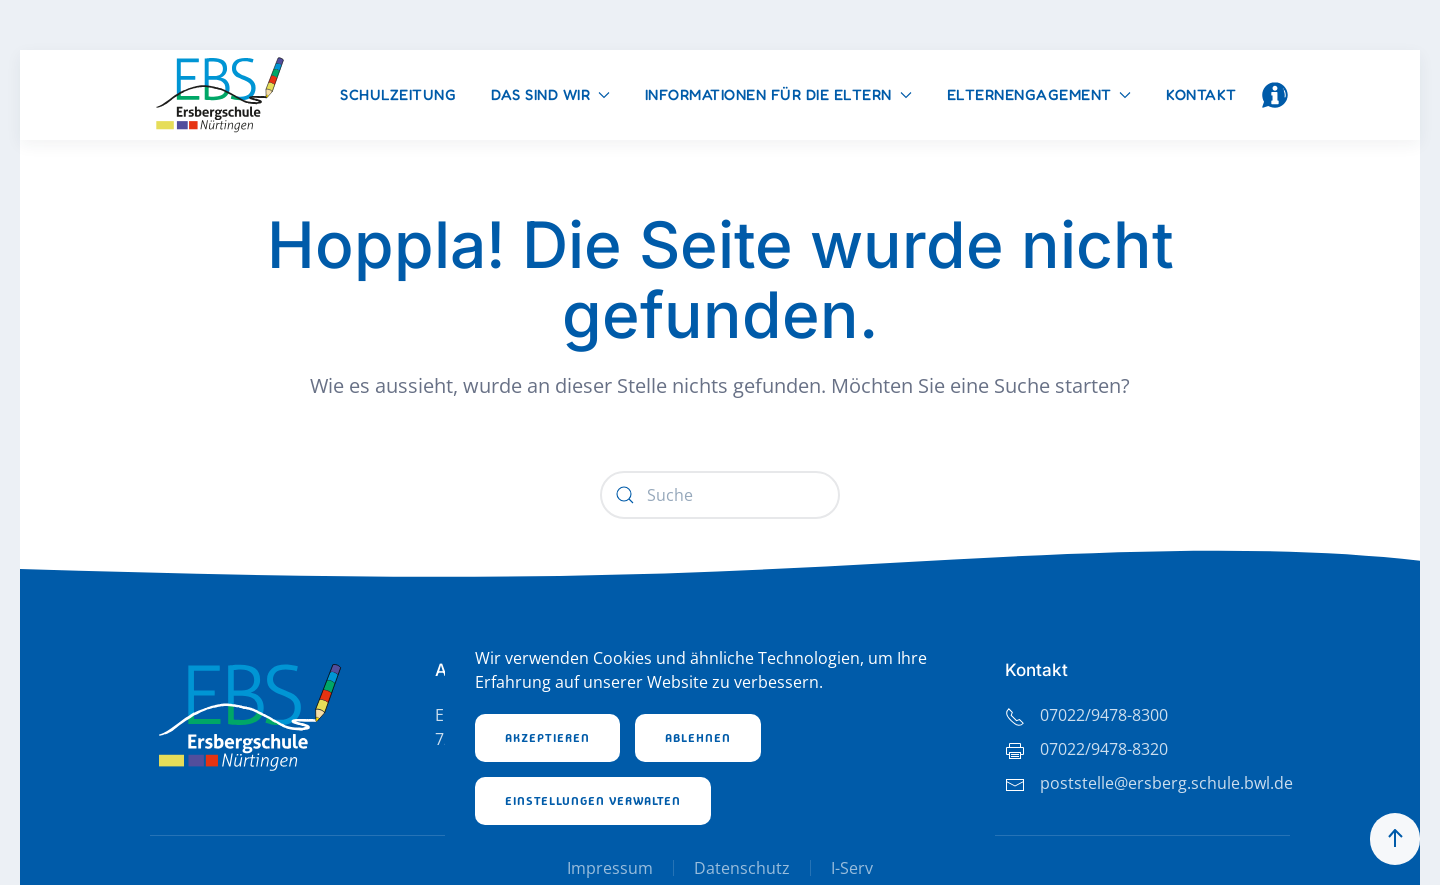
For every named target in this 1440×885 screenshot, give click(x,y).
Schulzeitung (398, 94)
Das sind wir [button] (550, 94)
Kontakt (1201, 94)
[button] (1275, 95)
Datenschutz (742, 868)
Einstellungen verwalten (593, 801)
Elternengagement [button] (1039, 94)
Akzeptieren (547, 738)
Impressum (610, 868)
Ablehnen (698, 738)
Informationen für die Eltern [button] (778, 94)
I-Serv (852, 868)
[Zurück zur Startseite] (220, 95)
